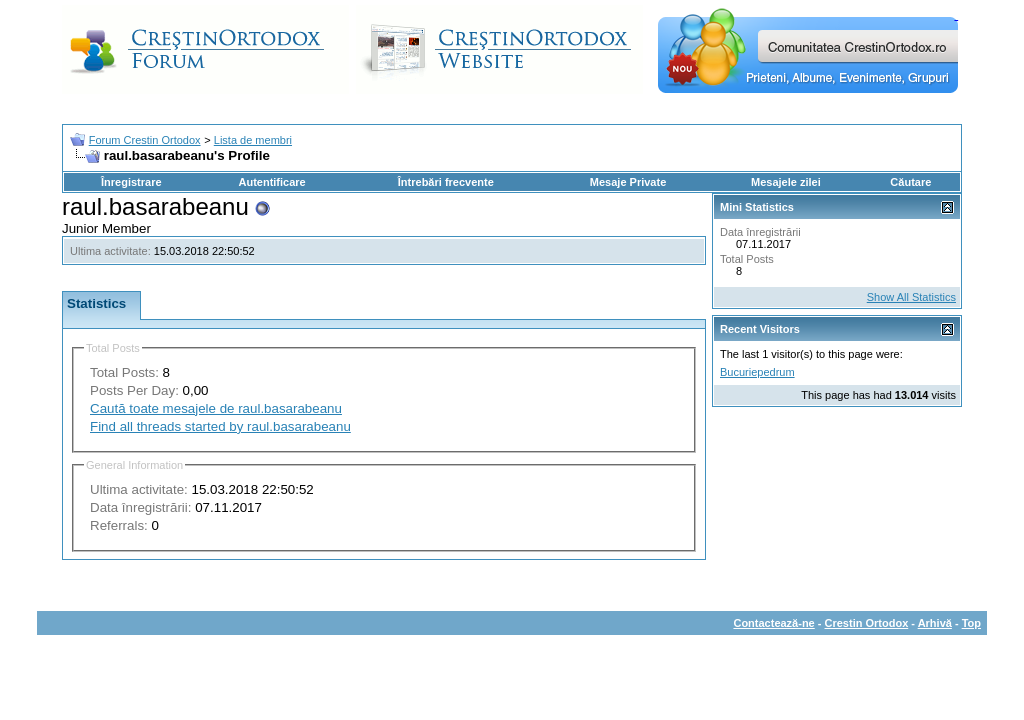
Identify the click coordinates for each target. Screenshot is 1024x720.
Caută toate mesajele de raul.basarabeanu (216, 408)
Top (971, 623)
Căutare (910, 182)
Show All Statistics (911, 297)
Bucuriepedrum (757, 372)
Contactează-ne (773, 623)
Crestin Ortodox (867, 623)
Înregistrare (131, 182)
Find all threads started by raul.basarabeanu (220, 426)
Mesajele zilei (786, 182)
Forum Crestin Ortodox (145, 140)
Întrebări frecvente (446, 182)
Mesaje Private (628, 182)
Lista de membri (253, 140)
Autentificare (271, 182)
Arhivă (935, 623)
